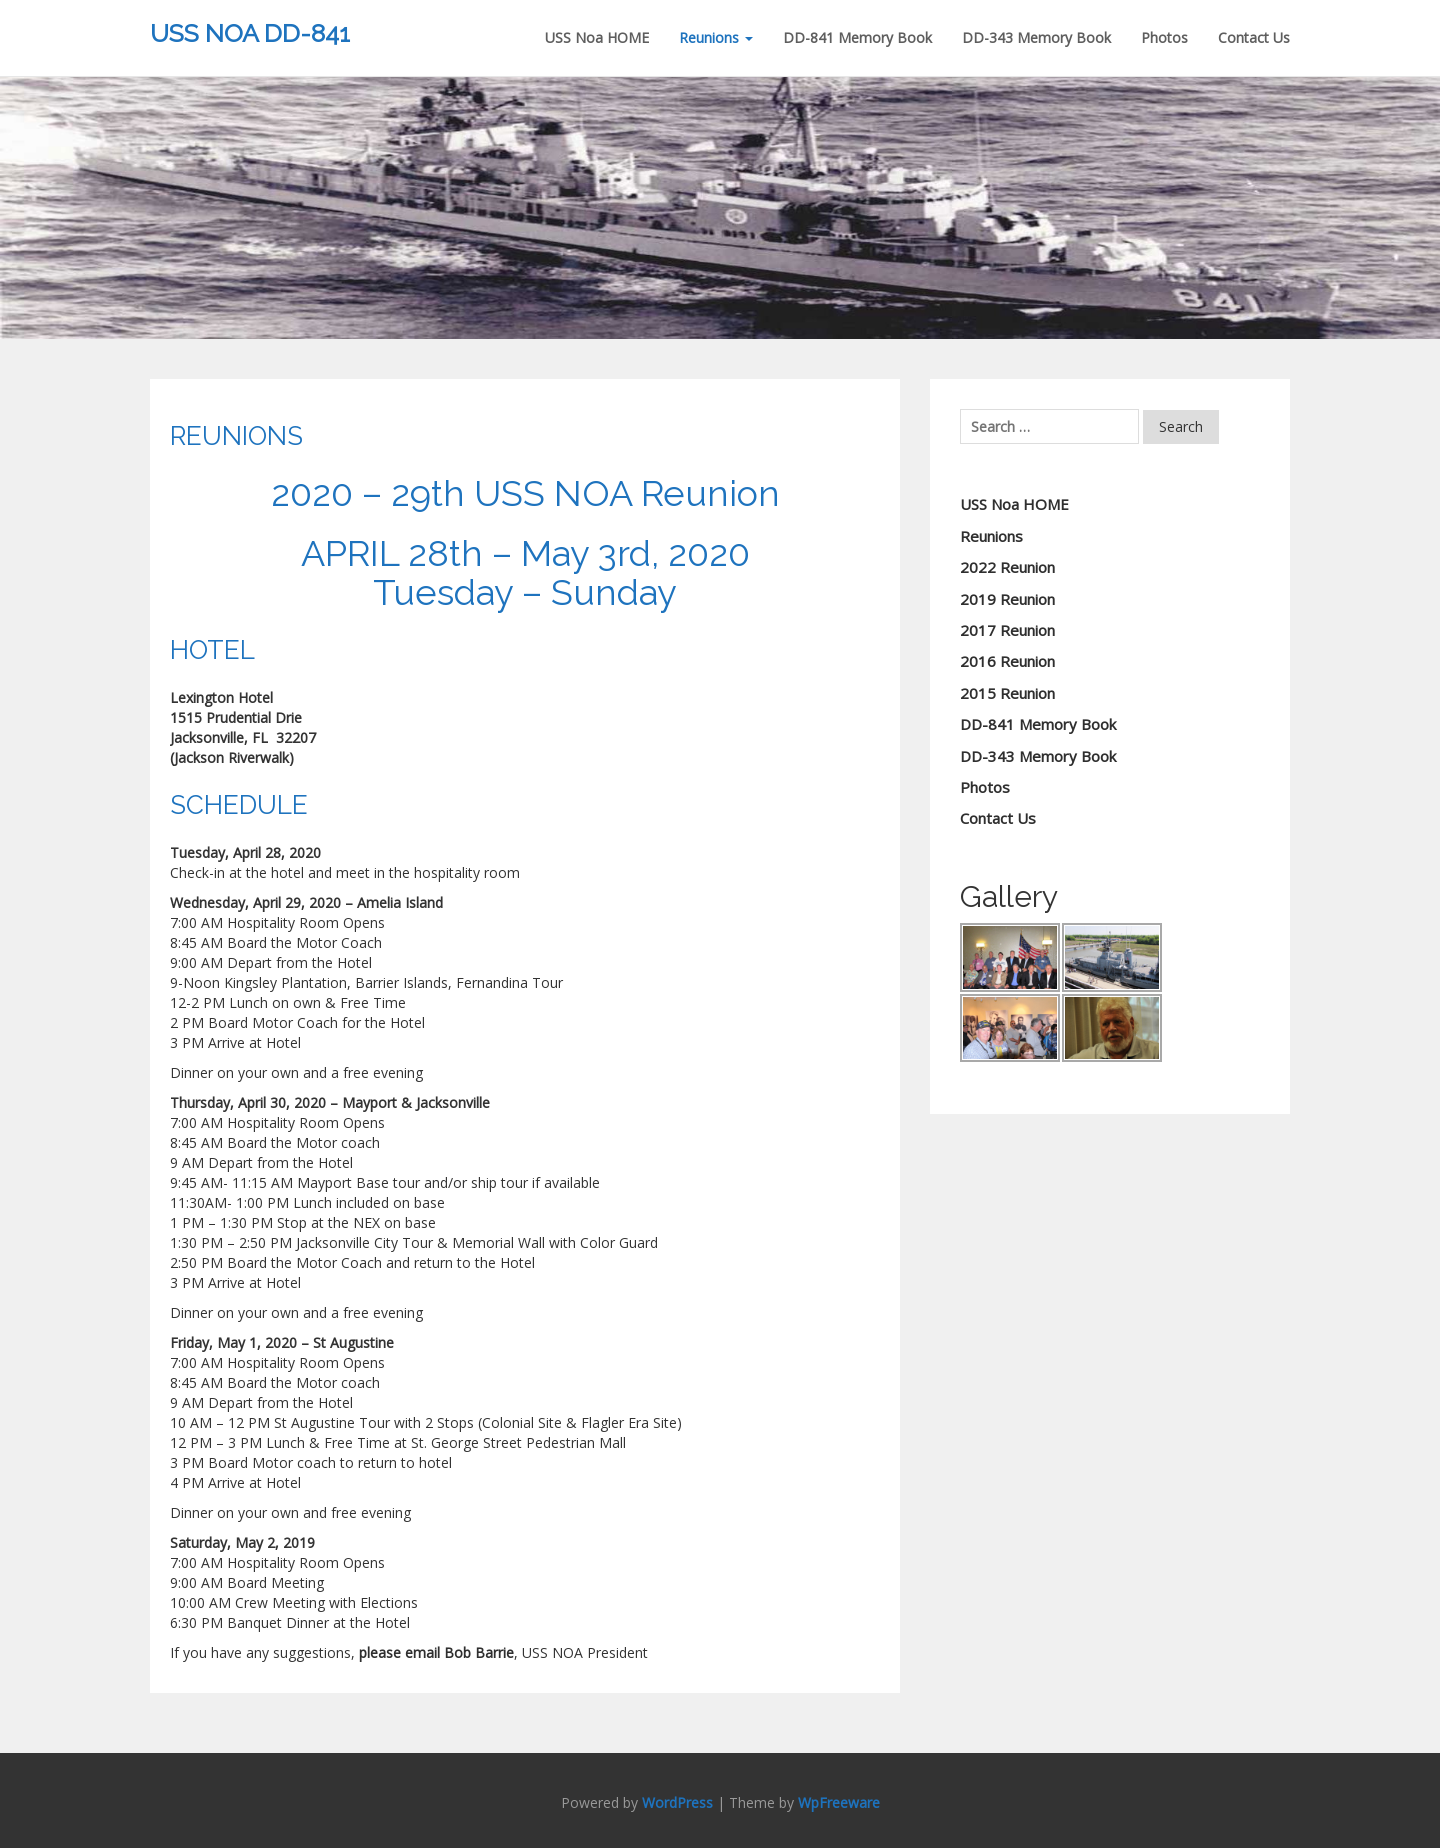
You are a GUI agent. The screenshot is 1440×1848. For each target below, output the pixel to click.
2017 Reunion (1007, 630)
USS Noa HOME (597, 37)
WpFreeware (839, 1802)
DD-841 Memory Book (857, 37)
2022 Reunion (1007, 567)
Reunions (716, 37)
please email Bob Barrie (436, 1652)
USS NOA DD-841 (250, 33)
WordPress (677, 1802)
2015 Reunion (1007, 693)
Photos (1164, 37)
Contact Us (1254, 37)
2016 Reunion (1007, 661)
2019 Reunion (1007, 599)
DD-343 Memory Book (1036, 37)
